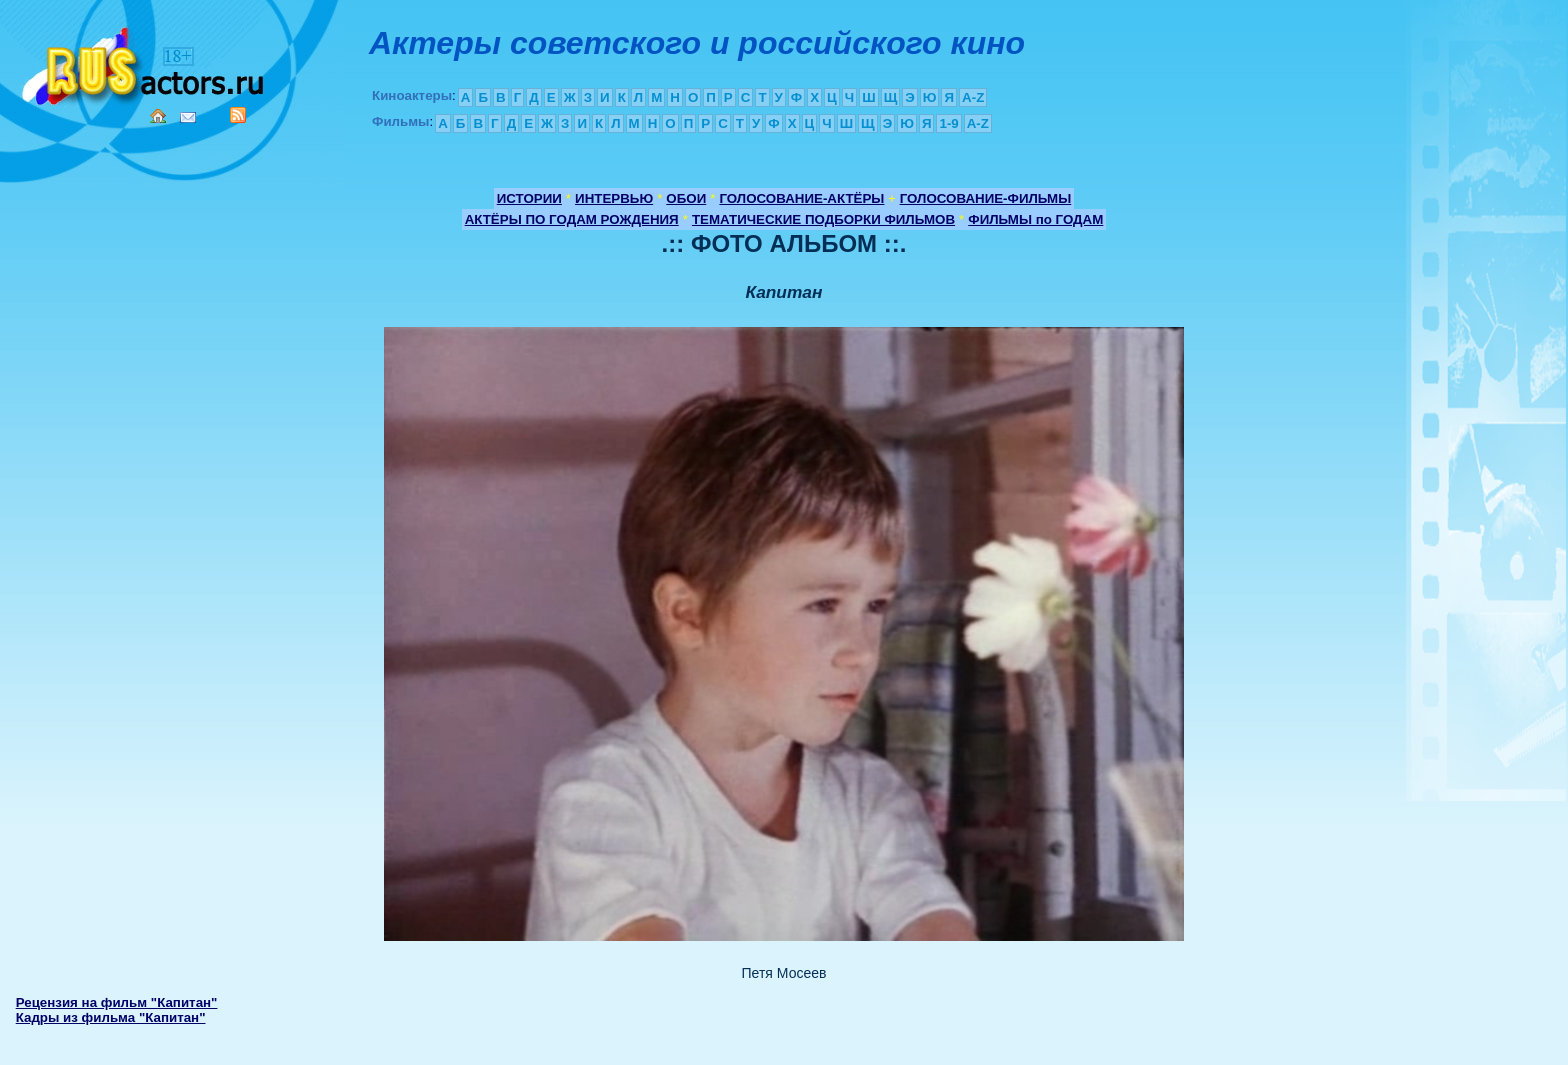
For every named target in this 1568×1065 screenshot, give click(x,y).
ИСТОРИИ (529, 198)
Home (158, 116)
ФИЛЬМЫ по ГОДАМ (1035, 219)
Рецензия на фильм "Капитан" (117, 1002)
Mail (188, 117)
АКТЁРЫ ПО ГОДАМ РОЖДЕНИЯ (572, 219)
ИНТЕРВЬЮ (614, 198)
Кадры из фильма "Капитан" (111, 1017)
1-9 (948, 123)
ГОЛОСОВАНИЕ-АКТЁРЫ (801, 198)
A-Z (973, 97)
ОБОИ (686, 198)
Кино (145, 62)
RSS (238, 115)
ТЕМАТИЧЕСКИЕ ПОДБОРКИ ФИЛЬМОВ (823, 219)
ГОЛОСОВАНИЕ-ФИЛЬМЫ (986, 198)
